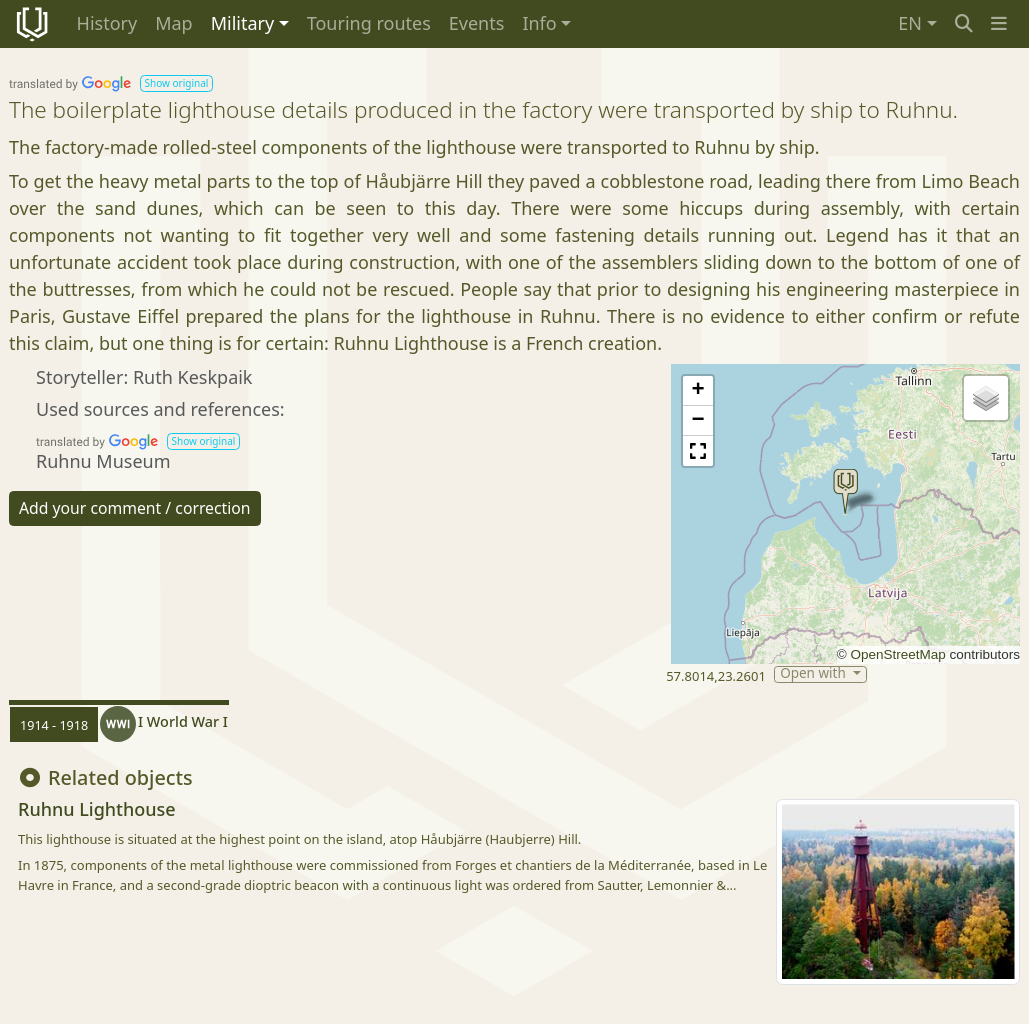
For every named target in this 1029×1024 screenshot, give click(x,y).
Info (539, 23)
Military (242, 23)
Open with (814, 674)
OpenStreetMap (897, 654)
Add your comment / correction (135, 508)
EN (910, 23)
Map (174, 23)
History (107, 23)
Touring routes (369, 23)
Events (477, 23)
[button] (999, 23)
